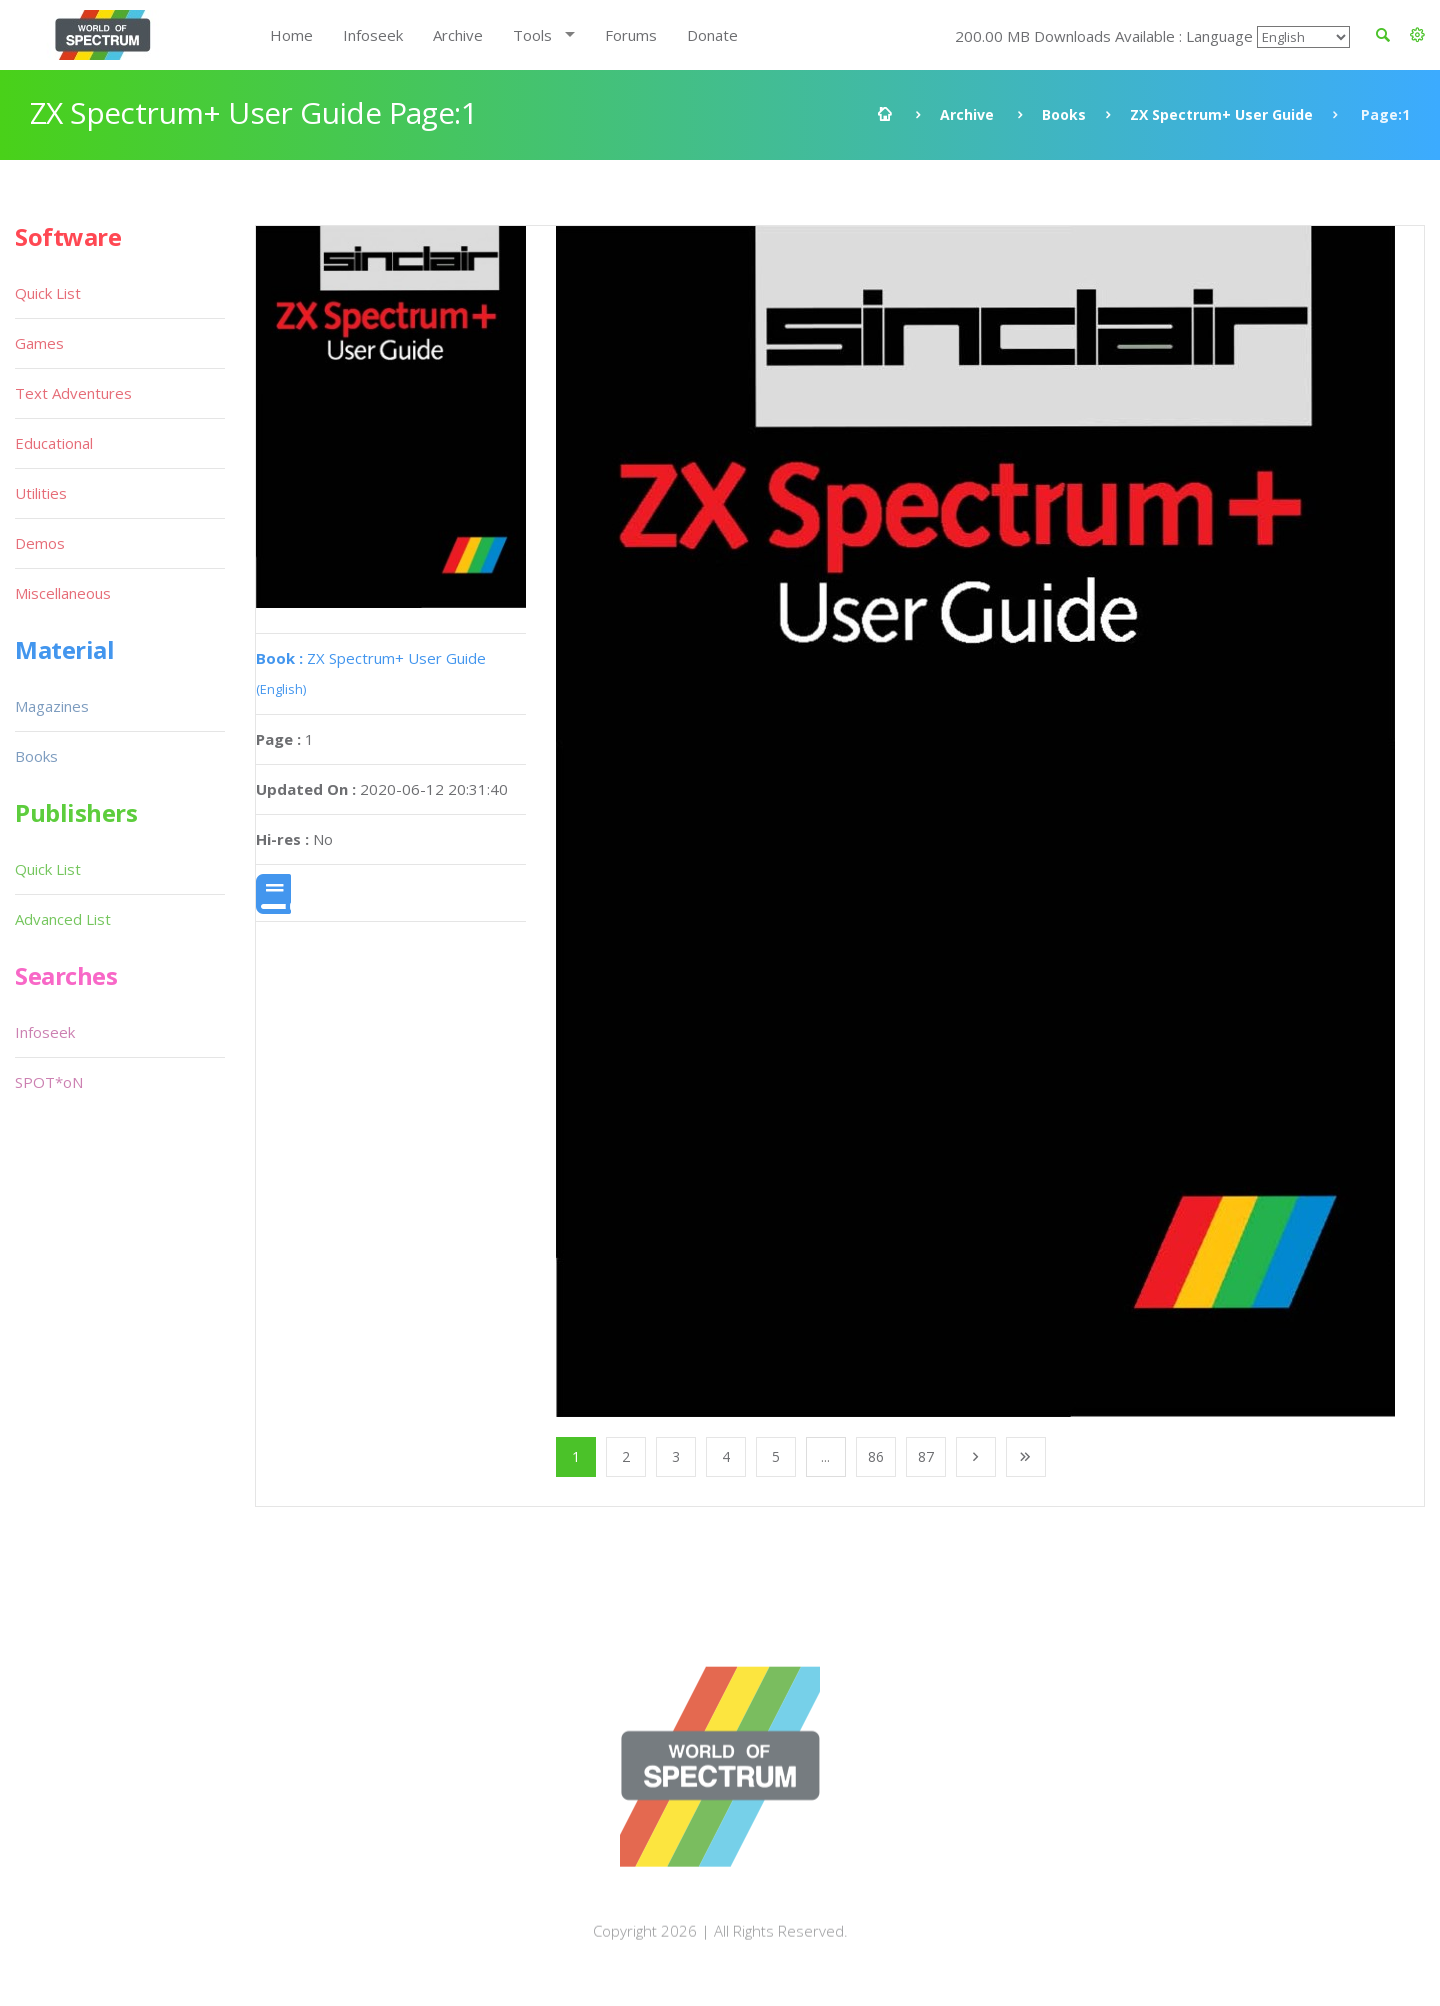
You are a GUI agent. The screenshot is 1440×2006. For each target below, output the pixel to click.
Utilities (41, 493)
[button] (1417, 35)
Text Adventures (73, 393)
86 (876, 1456)
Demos (40, 543)
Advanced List (63, 919)
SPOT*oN (49, 1082)
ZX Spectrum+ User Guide (1221, 114)
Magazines (52, 706)
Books (1064, 114)
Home (291, 35)
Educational (54, 443)
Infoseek (373, 35)
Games (39, 343)
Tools (532, 35)
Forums (631, 35)
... (825, 1456)
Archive (458, 35)
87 (926, 1456)
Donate (712, 35)
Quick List (48, 293)
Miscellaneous (63, 593)
